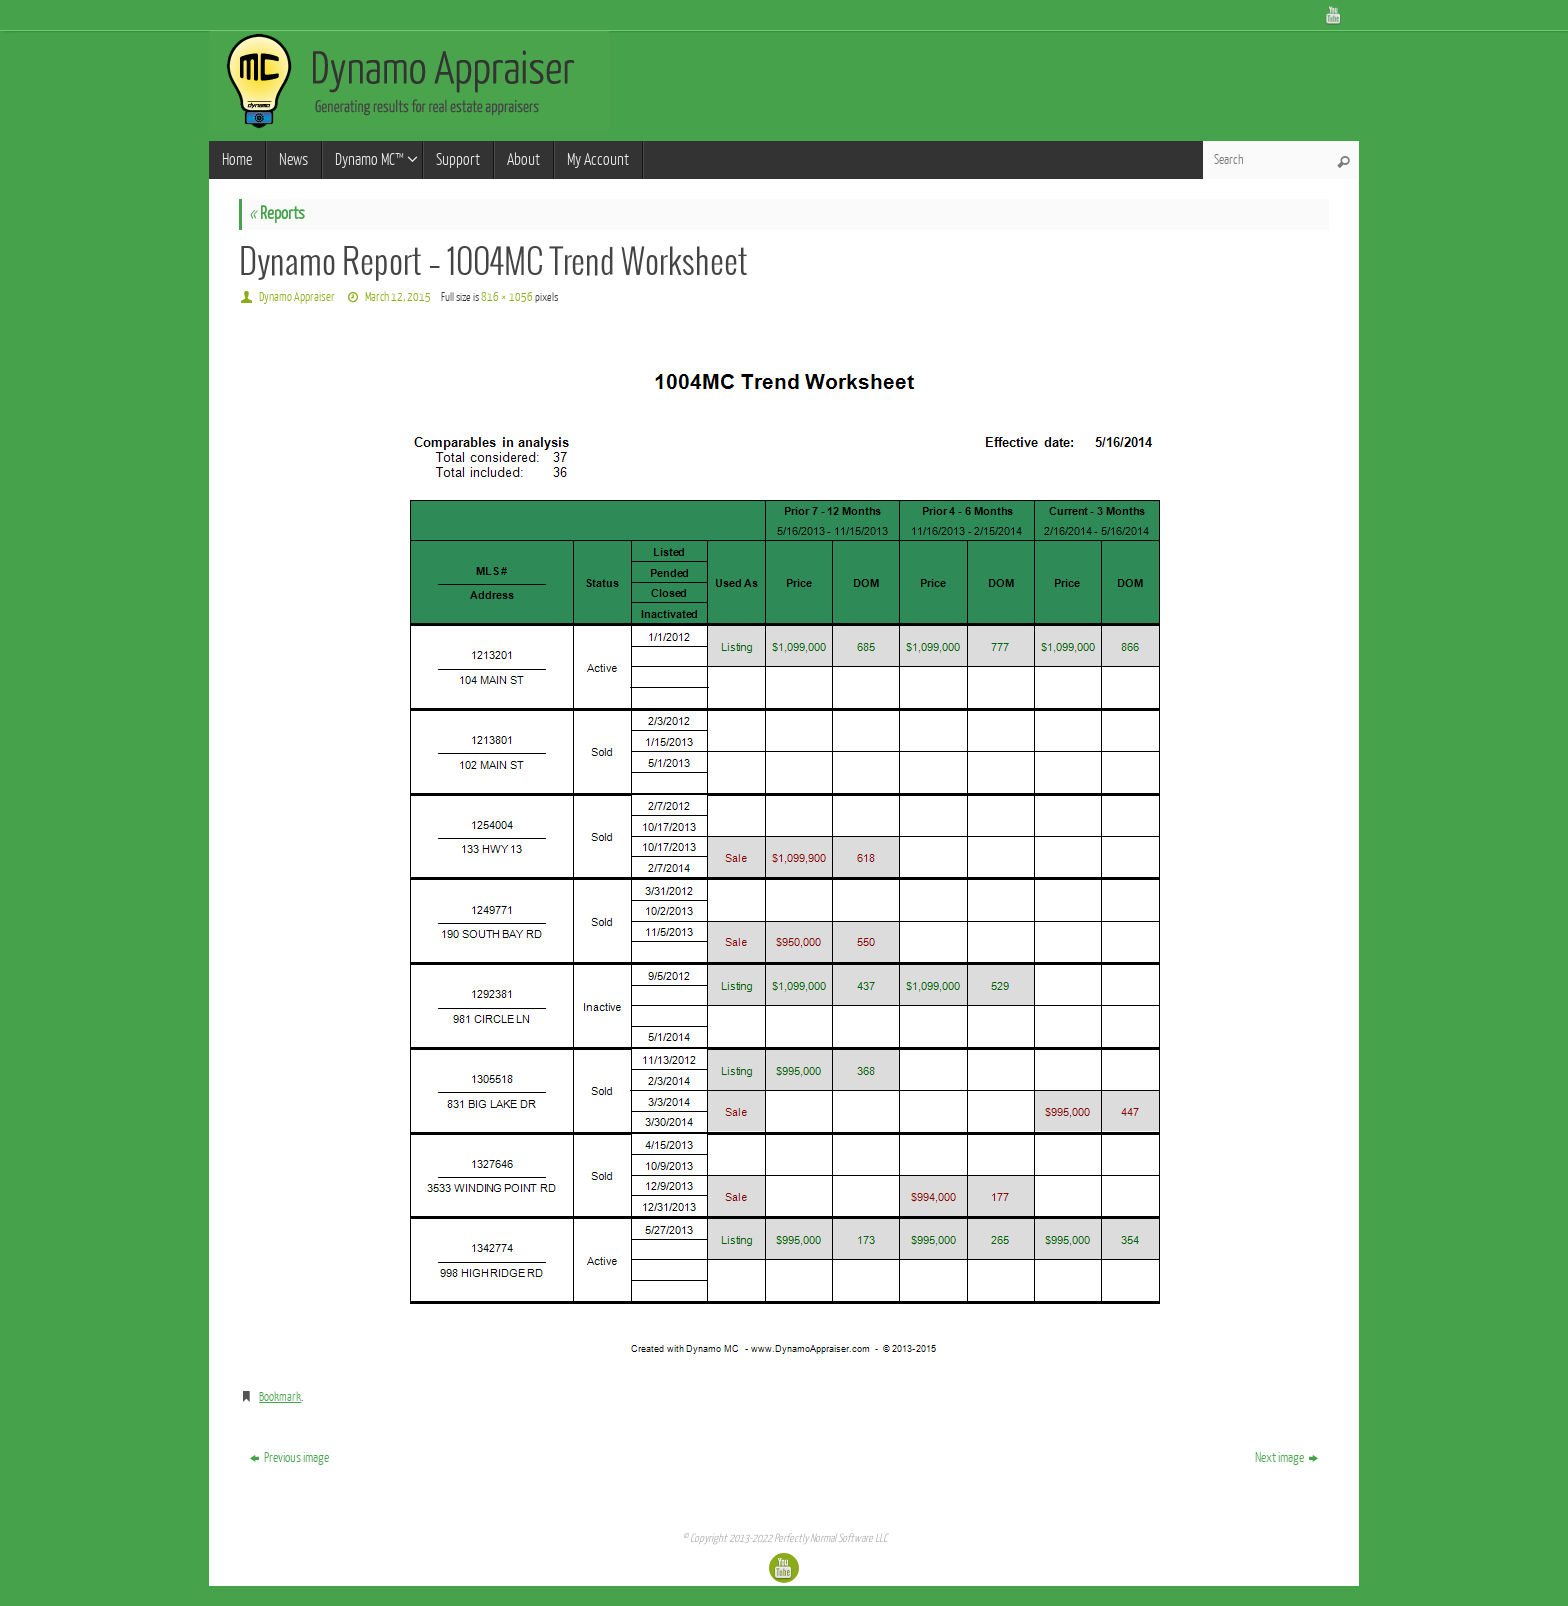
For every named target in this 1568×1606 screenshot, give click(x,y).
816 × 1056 (507, 297)
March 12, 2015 (398, 297)
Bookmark (280, 1397)
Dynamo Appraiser (297, 297)
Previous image (289, 1457)
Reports (277, 213)
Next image (1286, 1457)
